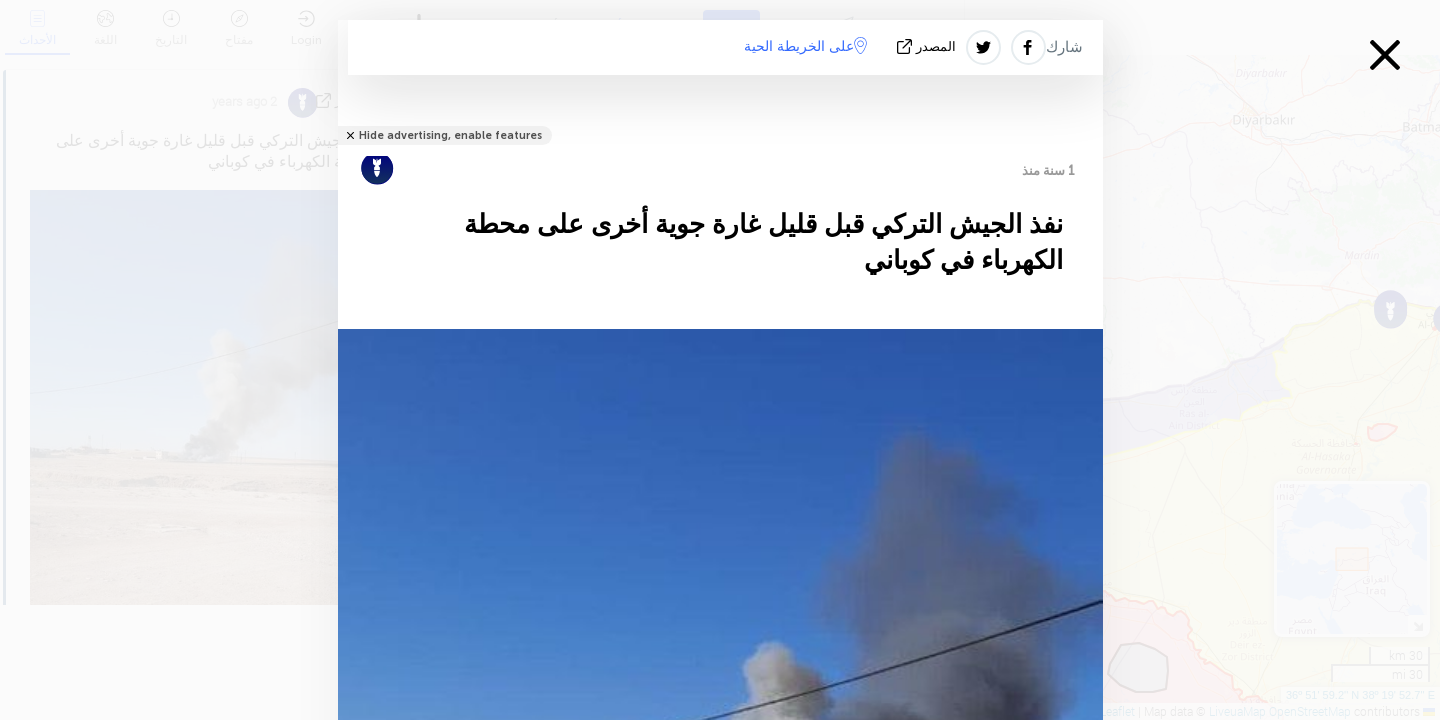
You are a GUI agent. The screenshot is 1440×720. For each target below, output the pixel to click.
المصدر (928, 46)
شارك (1064, 47)
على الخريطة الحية (805, 46)
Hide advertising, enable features (450, 135)
